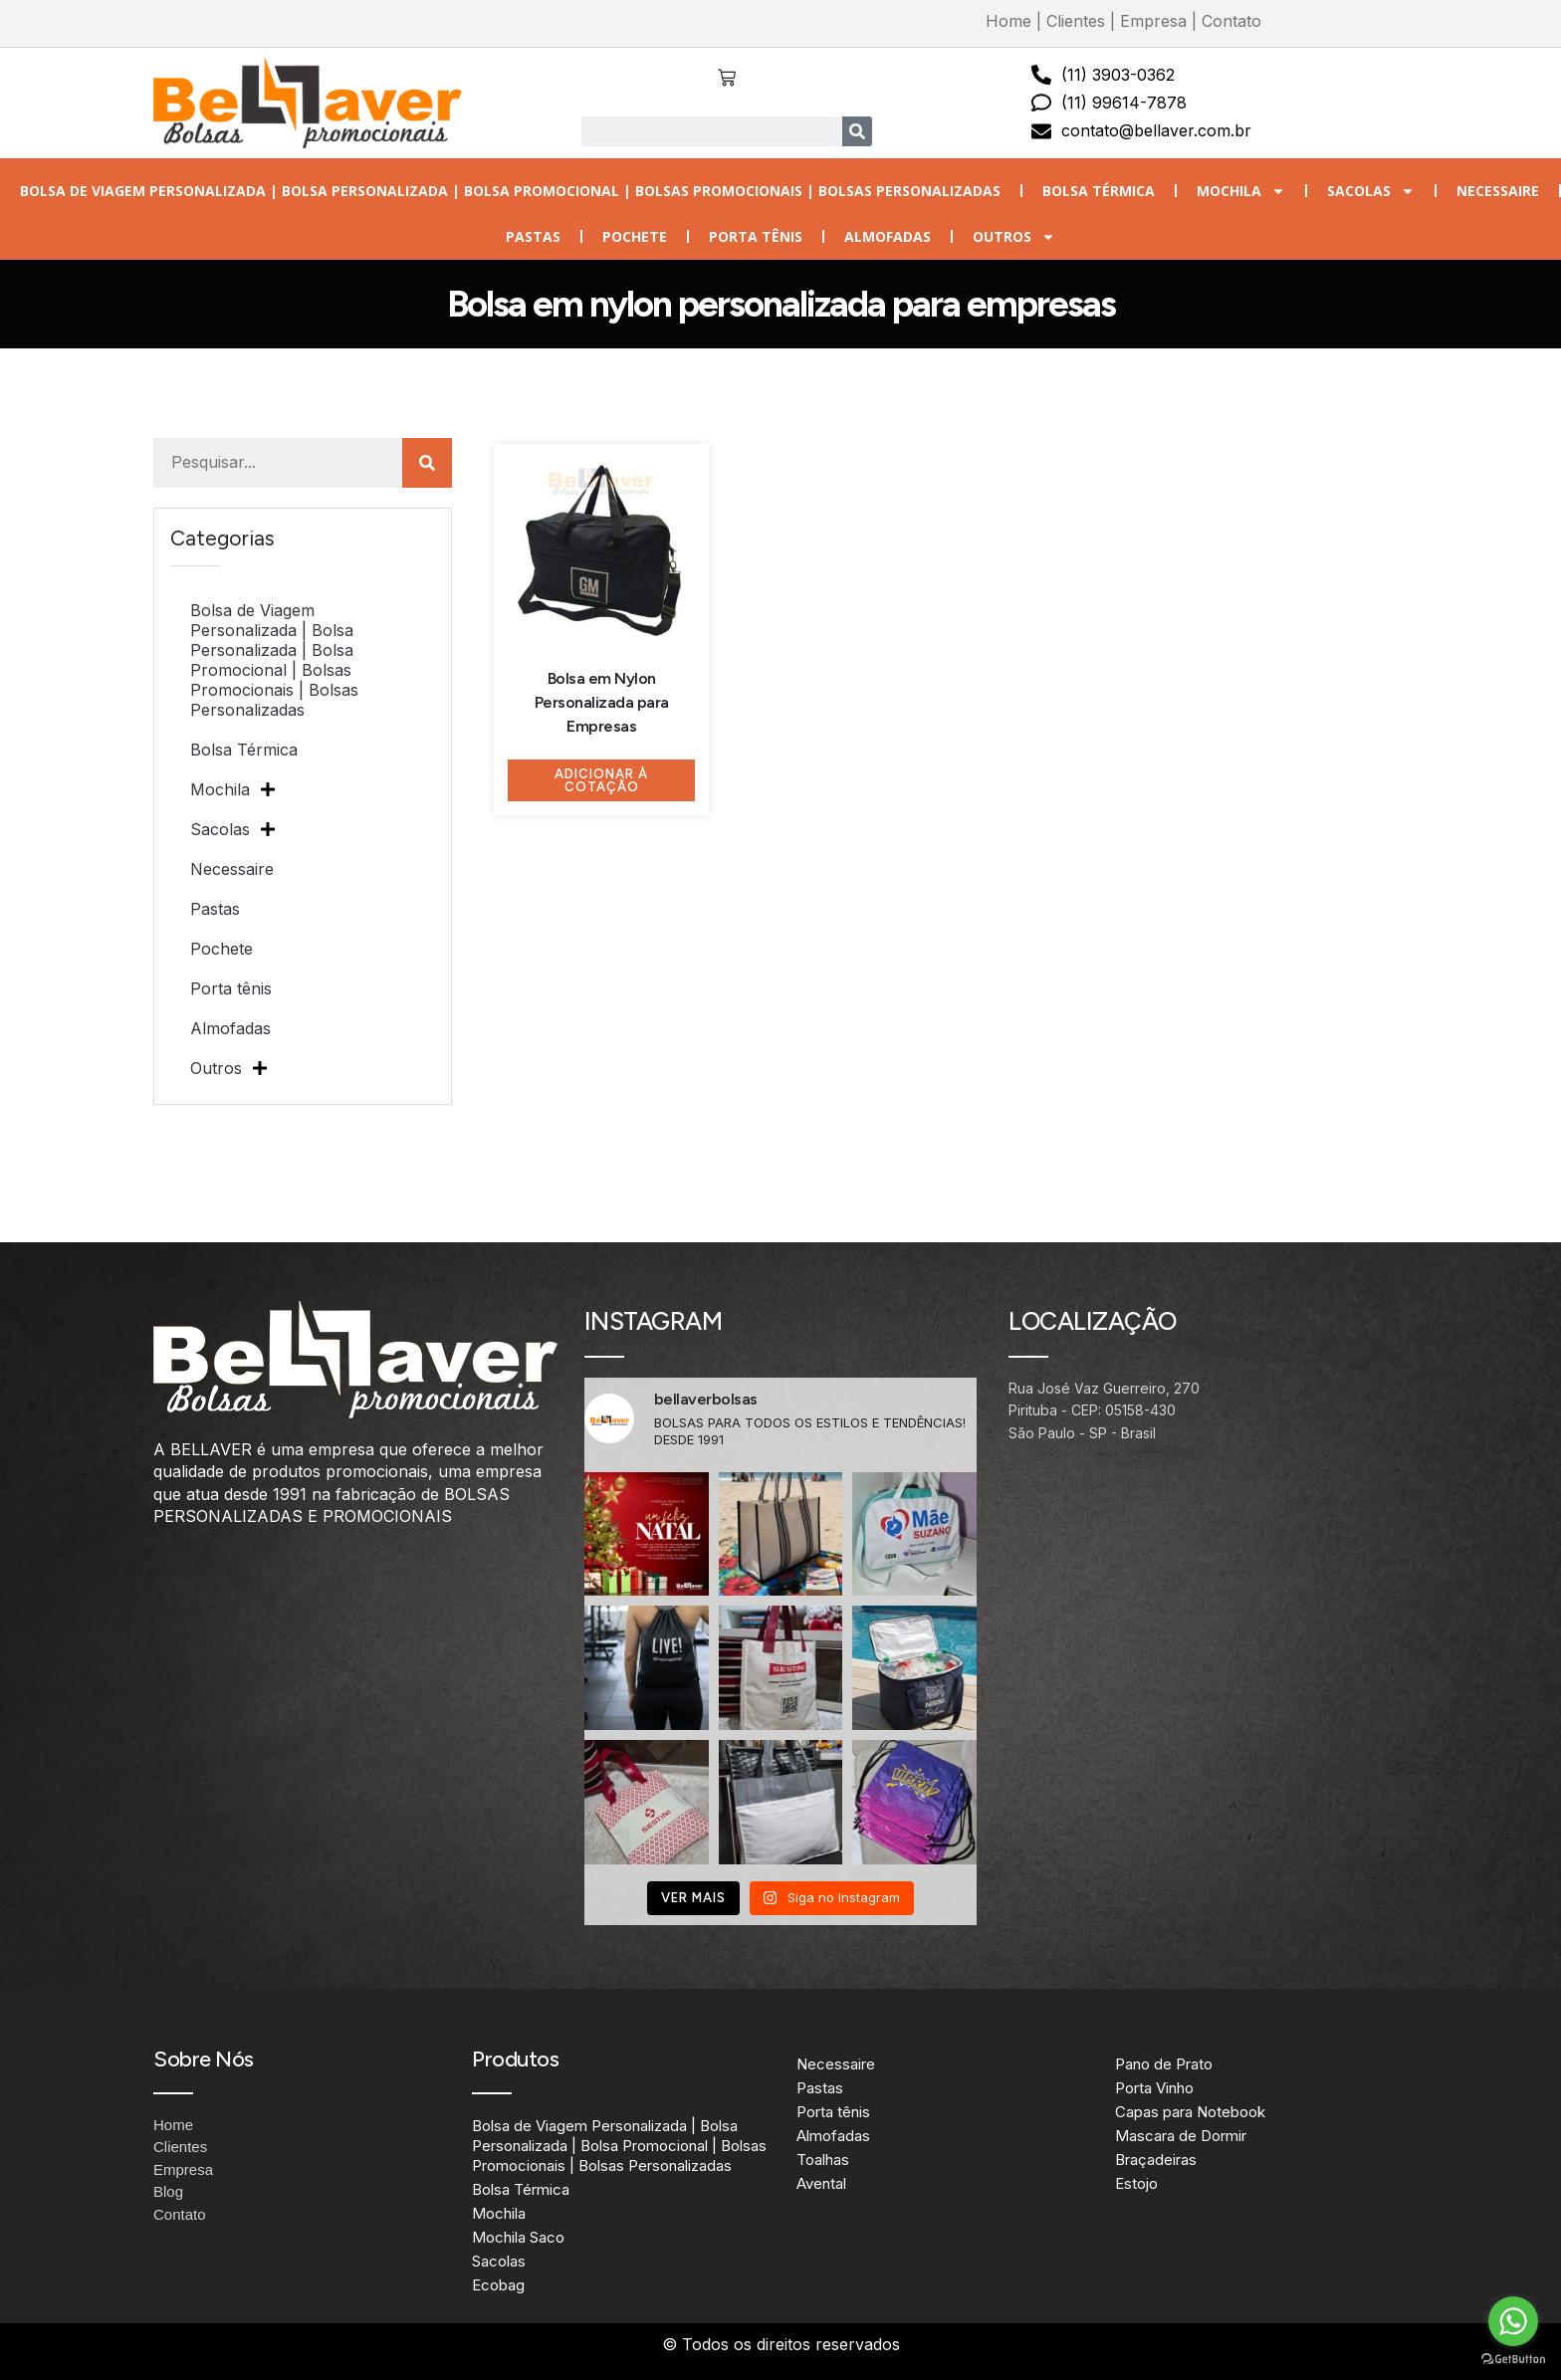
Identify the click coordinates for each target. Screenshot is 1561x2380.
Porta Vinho (1154, 2087)
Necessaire (1497, 190)
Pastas (533, 236)
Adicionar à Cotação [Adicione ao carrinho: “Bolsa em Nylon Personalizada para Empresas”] (601, 780)
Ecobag (498, 2284)
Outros (1014, 237)
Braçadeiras (1156, 2159)
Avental (821, 2183)
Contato (1231, 21)
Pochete (634, 236)
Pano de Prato (1164, 2064)
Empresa (1153, 21)
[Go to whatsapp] (1513, 2321)
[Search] (857, 131)
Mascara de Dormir (1180, 2135)
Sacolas (1371, 191)
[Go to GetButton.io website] (1513, 2359)
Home (1008, 21)
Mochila (1241, 191)
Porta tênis (755, 236)
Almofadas (887, 236)
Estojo (1136, 2183)
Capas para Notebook (1190, 2111)
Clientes (1075, 21)
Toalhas (822, 2159)
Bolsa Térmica (1098, 190)
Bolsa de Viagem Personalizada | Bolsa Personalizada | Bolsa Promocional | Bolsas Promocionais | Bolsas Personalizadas (510, 190)
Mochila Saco (518, 2237)
